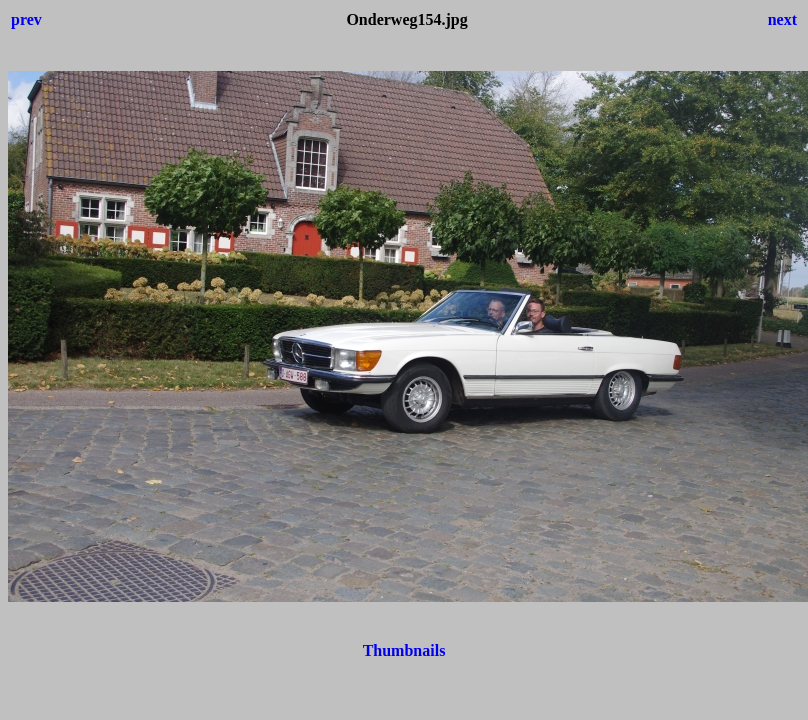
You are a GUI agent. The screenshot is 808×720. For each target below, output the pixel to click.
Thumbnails (404, 650)
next (782, 19)
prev (26, 19)
